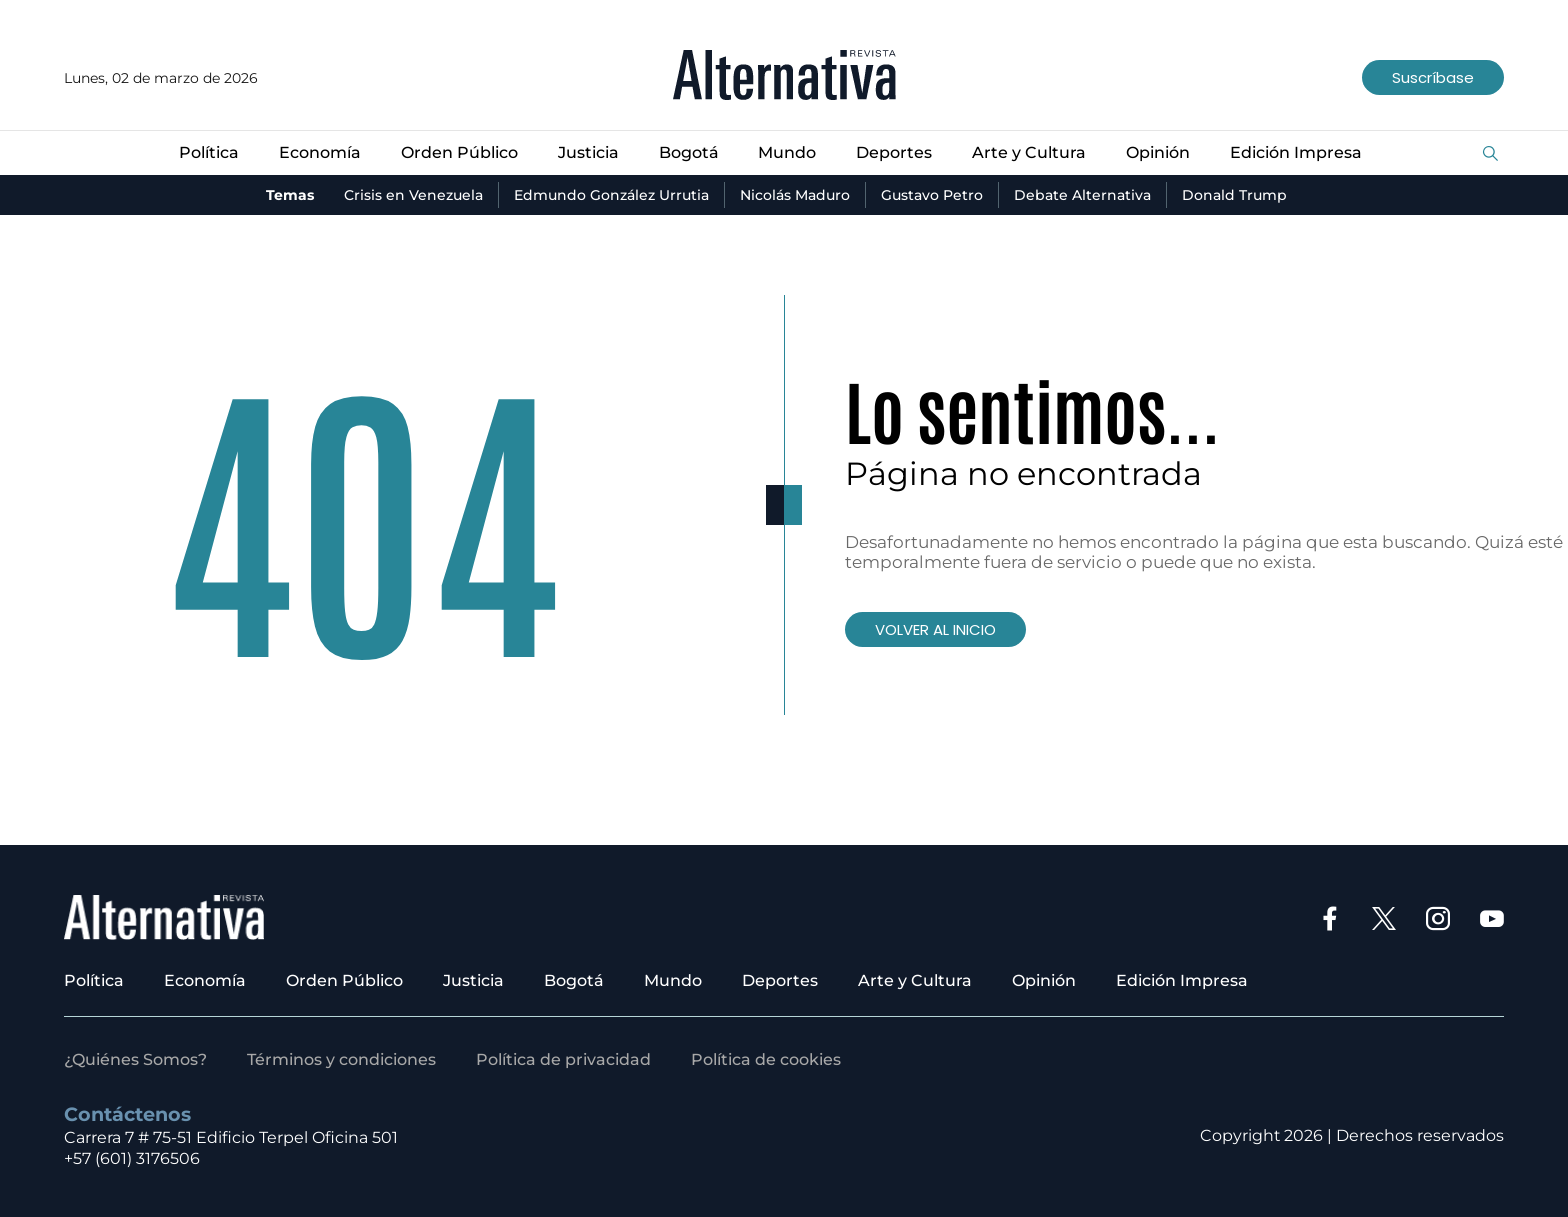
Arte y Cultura (1029, 152)
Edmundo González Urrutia (611, 195)
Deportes (894, 152)
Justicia (588, 152)
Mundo (787, 152)
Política (209, 152)
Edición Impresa (1296, 152)
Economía (320, 152)
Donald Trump (1234, 195)
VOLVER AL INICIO (935, 629)
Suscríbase (1433, 77)
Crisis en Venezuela (413, 195)
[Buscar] (1490, 154)
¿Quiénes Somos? (135, 1059)
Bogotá (689, 152)
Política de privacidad (563, 1059)
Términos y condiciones (341, 1059)
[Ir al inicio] (784, 77)
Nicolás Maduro (795, 195)
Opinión (1158, 152)
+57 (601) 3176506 (132, 1158)
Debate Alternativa (1082, 195)
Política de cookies (766, 1059)
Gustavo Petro (932, 195)
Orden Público (459, 152)
